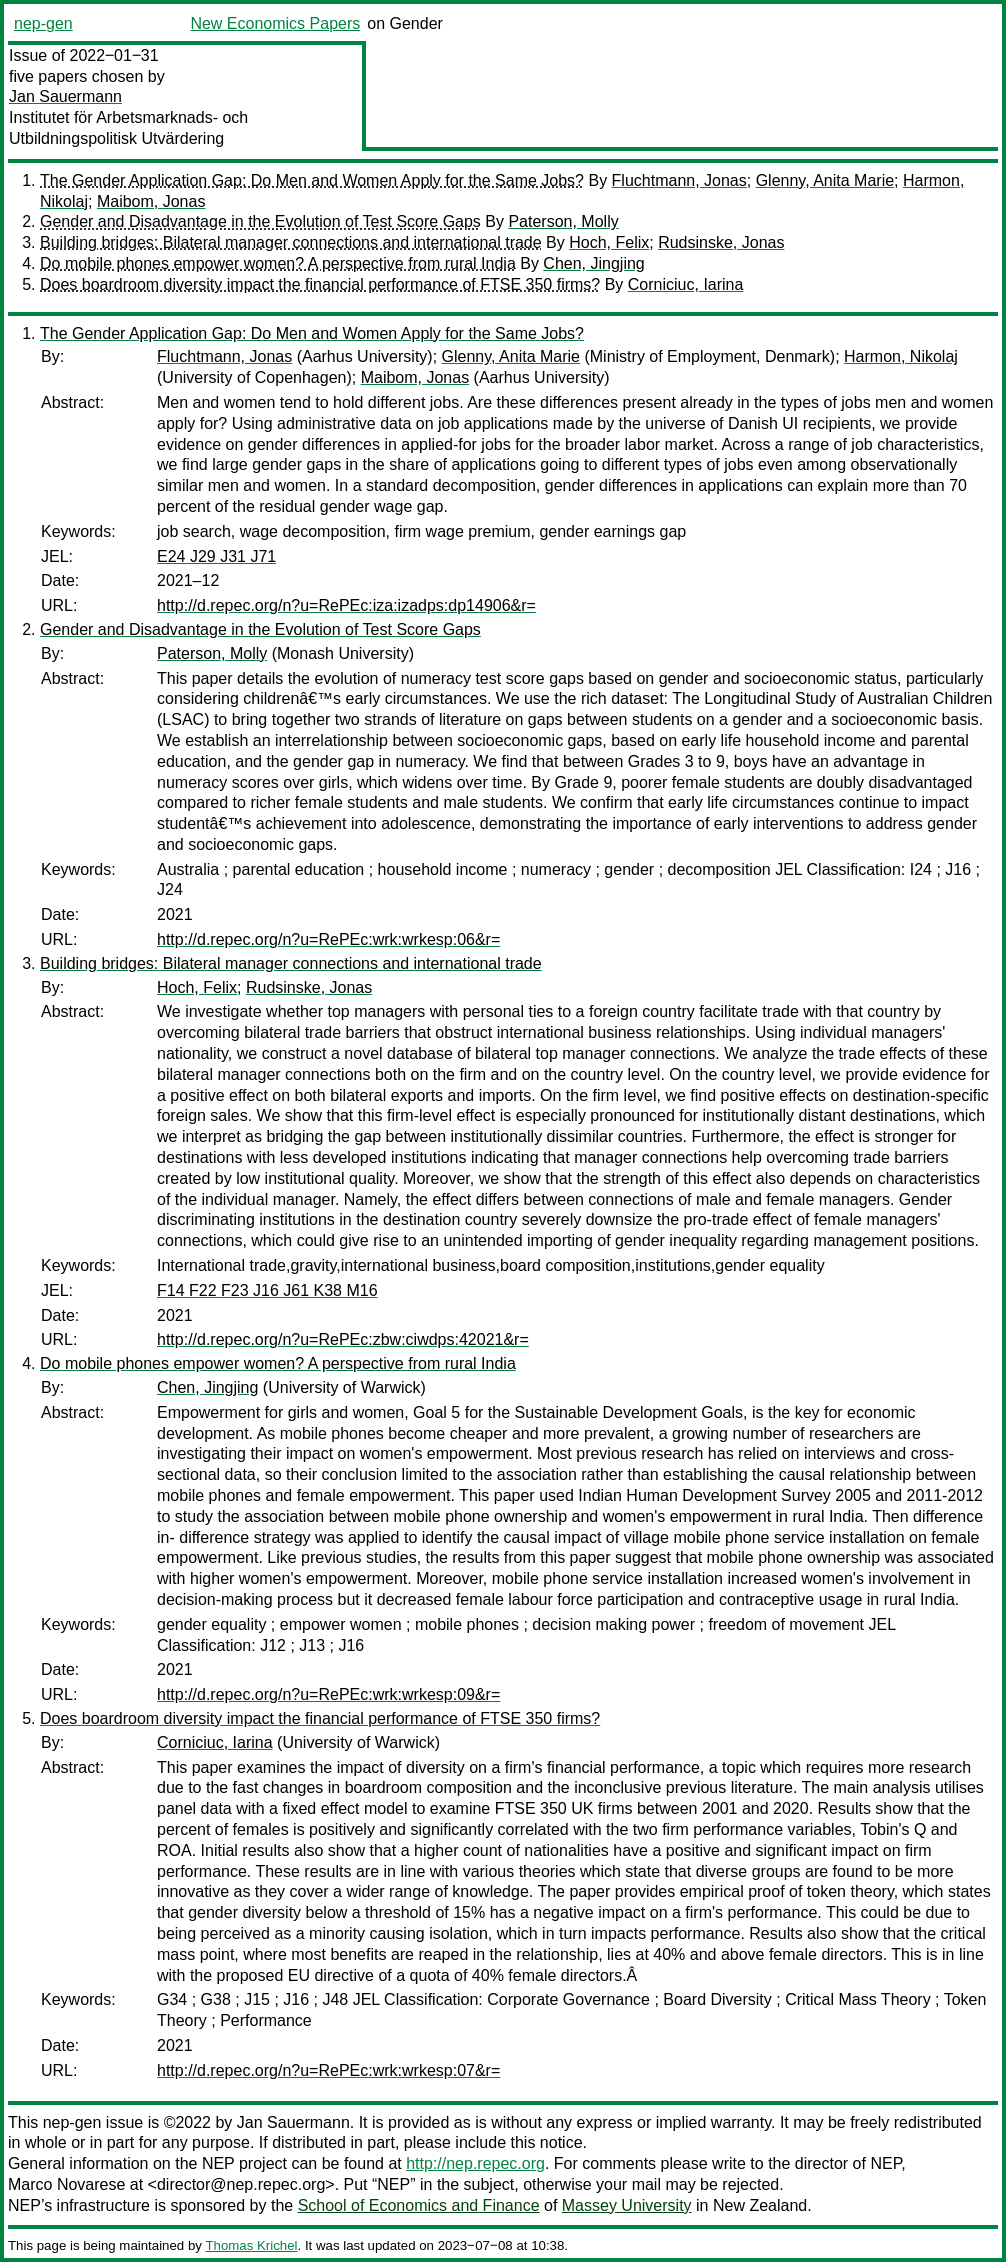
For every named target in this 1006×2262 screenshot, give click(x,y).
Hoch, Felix (609, 242)
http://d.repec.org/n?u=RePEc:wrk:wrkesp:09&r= (328, 1694)
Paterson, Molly (563, 221)
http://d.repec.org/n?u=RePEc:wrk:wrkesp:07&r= (328, 2070)
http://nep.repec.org (475, 2163)
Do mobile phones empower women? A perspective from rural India (278, 263)
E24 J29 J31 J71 (216, 556)
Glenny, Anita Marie (825, 180)
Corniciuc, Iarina (686, 284)
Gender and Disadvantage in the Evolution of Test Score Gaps (260, 221)
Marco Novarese (66, 2184)
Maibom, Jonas (151, 201)
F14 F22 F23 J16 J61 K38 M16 (267, 1290)
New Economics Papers (275, 23)
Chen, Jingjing (593, 263)
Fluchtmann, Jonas (679, 180)
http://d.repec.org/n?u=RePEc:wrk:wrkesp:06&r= (328, 939)
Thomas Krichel (251, 2245)
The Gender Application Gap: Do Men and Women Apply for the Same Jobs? (312, 180)
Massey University (627, 2205)
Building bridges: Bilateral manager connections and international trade (291, 242)
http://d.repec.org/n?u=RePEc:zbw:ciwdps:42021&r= (343, 1339)
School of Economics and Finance (419, 2205)
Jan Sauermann (65, 96)
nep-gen (43, 23)
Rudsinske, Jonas (721, 242)
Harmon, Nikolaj (901, 356)
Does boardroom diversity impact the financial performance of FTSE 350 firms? (320, 284)
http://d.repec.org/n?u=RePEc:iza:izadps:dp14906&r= (346, 605)
